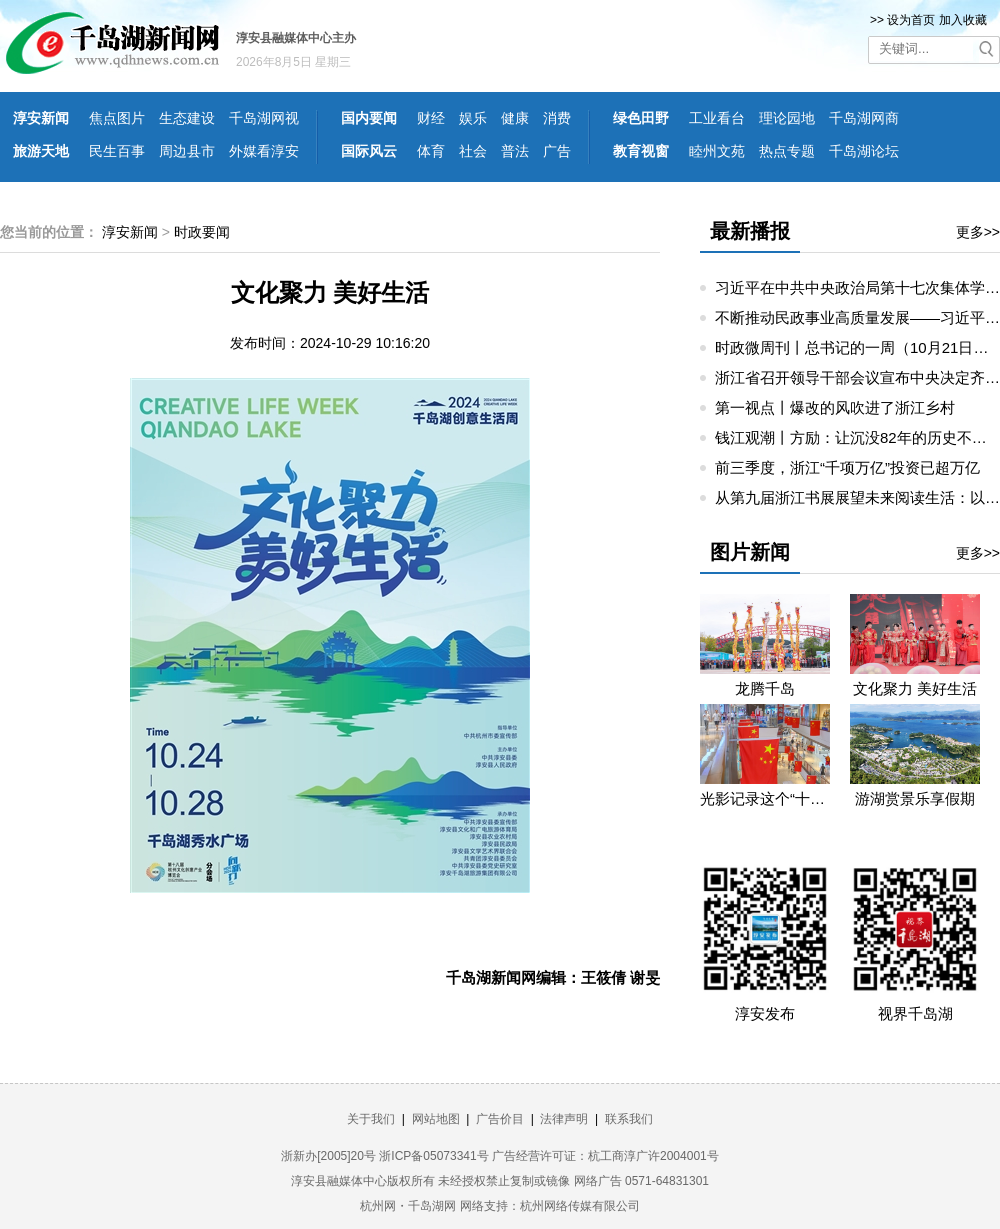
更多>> (978, 232)
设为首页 (911, 20)
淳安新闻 (41, 118)
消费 (557, 118)
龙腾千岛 (765, 688)
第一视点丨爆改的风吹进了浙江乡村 (835, 407)
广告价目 (500, 1119)
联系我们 (629, 1119)
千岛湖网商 (864, 118)
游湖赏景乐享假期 (915, 798)
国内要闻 (369, 118)
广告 (557, 151)
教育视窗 (641, 151)
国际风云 (369, 151)
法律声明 (564, 1119)
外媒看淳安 (264, 151)
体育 (431, 151)
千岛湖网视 (264, 118)
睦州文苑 (717, 151)
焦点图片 (117, 118)
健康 (515, 118)
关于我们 (371, 1119)
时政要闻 (202, 232)
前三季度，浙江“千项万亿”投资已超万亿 (847, 467)
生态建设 (187, 118)
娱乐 (473, 118)
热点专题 (787, 151)
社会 (473, 151)
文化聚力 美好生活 (915, 688)
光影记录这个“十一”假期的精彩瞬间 (765, 798)
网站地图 (436, 1119)
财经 (431, 118)
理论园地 (787, 118)
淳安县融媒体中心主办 (296, 38)
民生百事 (117, 151)
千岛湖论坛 (864, 151)
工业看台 (717, 118)
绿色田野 (641, 118)
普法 (515, 151)
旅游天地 (41, 151)
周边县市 (187, 151)
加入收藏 (963, 20)
